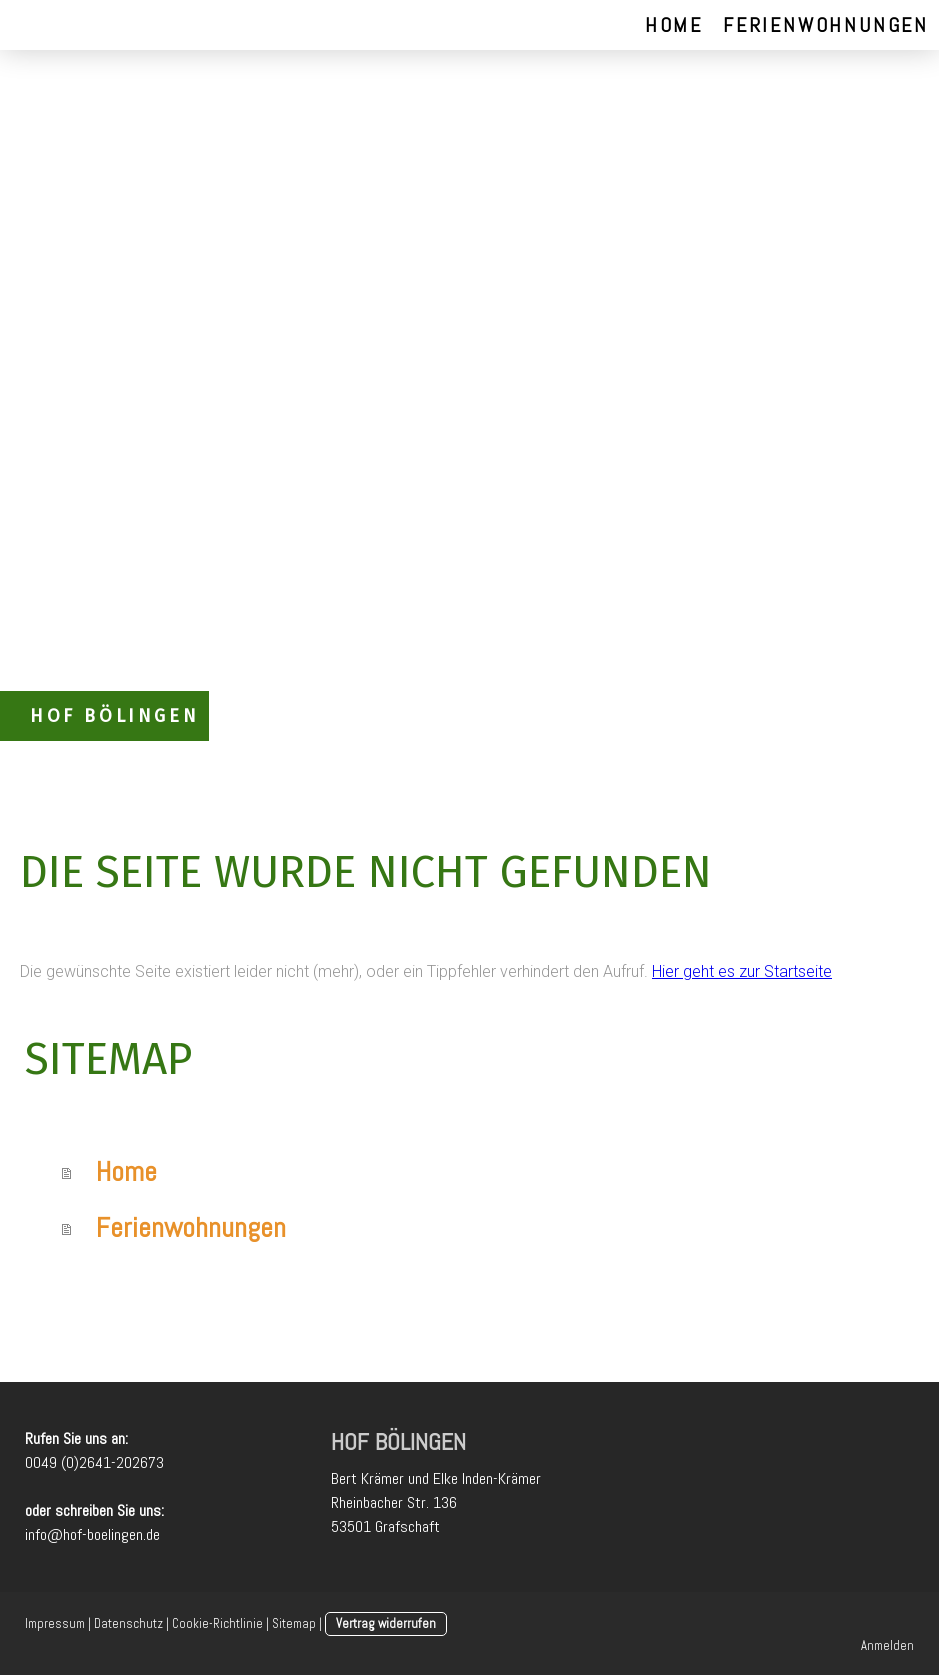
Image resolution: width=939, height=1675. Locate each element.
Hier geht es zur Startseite (742, 971)
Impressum (55, 1623)
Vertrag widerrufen (386, 1623)
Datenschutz (128, 1623)
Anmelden (887, 1645)
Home (674, 25)
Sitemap (294, 1623)
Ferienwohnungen (826, 25)
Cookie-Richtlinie (217, 1623)
